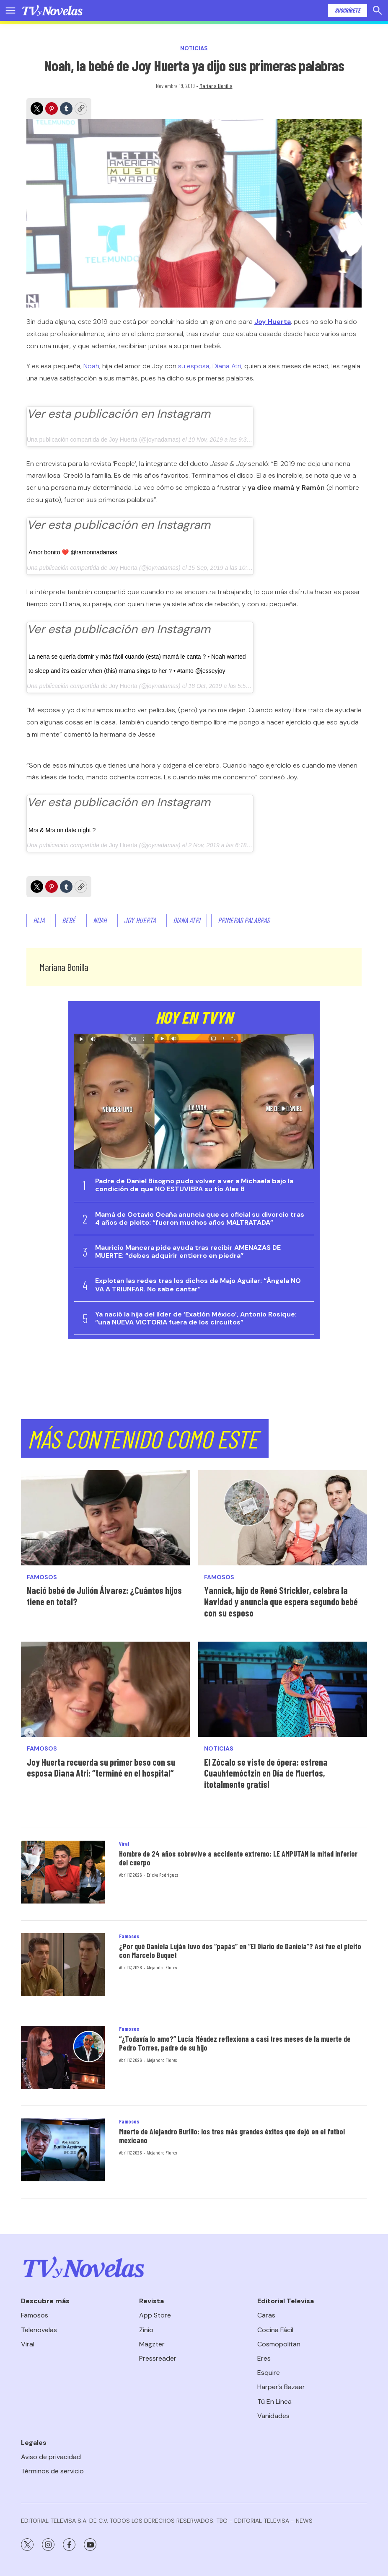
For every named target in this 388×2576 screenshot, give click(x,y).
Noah (91, 366)
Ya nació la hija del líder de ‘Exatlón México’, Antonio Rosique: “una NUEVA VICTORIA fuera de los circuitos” (196, 1318)
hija (38, 920)
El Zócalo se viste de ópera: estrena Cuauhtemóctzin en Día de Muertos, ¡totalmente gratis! (266, 1773)
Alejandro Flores (162, 1967)
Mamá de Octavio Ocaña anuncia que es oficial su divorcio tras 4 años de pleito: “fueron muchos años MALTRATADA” (199, 1218)
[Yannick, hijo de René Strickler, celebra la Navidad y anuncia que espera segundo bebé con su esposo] (282, 1517)
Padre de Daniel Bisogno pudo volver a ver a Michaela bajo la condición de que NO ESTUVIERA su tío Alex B (194, 1185)
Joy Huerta (123, 567)
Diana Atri (186, 920)
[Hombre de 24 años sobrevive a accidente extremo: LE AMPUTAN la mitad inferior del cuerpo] (63, 1872)
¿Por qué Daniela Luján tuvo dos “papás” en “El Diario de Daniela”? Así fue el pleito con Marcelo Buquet (240, 1951)
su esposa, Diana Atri (209, 366)
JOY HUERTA (139, 920)
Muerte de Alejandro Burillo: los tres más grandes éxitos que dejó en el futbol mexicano (232, 2136)
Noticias (194, 48)
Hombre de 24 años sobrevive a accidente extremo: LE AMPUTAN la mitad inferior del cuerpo (238, 1858)
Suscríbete (347, 10)
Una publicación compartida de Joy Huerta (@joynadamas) (104, 439)
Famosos (42, 1577)
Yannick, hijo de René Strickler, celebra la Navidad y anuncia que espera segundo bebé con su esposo (281, 1601)
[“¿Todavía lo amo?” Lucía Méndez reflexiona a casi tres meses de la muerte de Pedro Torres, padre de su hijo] (63, 2057)
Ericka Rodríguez (162, 1875)
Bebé (68, 920)
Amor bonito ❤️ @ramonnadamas (72, 552)
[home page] (52, 10)
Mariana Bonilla (216, 85)
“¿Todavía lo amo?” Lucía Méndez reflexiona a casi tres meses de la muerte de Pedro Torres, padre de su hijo (235, 2043)
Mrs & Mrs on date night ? (62, 830)
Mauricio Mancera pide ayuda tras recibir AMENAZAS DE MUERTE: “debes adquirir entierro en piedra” (188, 1252)
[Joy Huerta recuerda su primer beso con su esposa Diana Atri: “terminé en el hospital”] (105, 1689)
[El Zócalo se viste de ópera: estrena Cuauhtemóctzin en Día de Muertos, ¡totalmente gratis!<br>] (282, 1689)
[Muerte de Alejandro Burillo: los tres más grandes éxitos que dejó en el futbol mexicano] (63, 2149)
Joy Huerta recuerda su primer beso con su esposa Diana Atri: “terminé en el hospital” (101, 1767)
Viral (124, 1843)
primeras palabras (243, 920)
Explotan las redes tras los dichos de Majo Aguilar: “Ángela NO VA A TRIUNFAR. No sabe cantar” (198, 1285)
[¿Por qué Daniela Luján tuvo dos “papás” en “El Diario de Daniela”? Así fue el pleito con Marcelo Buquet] (63, 1964)
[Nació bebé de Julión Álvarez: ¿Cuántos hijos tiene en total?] (105, 1517)
